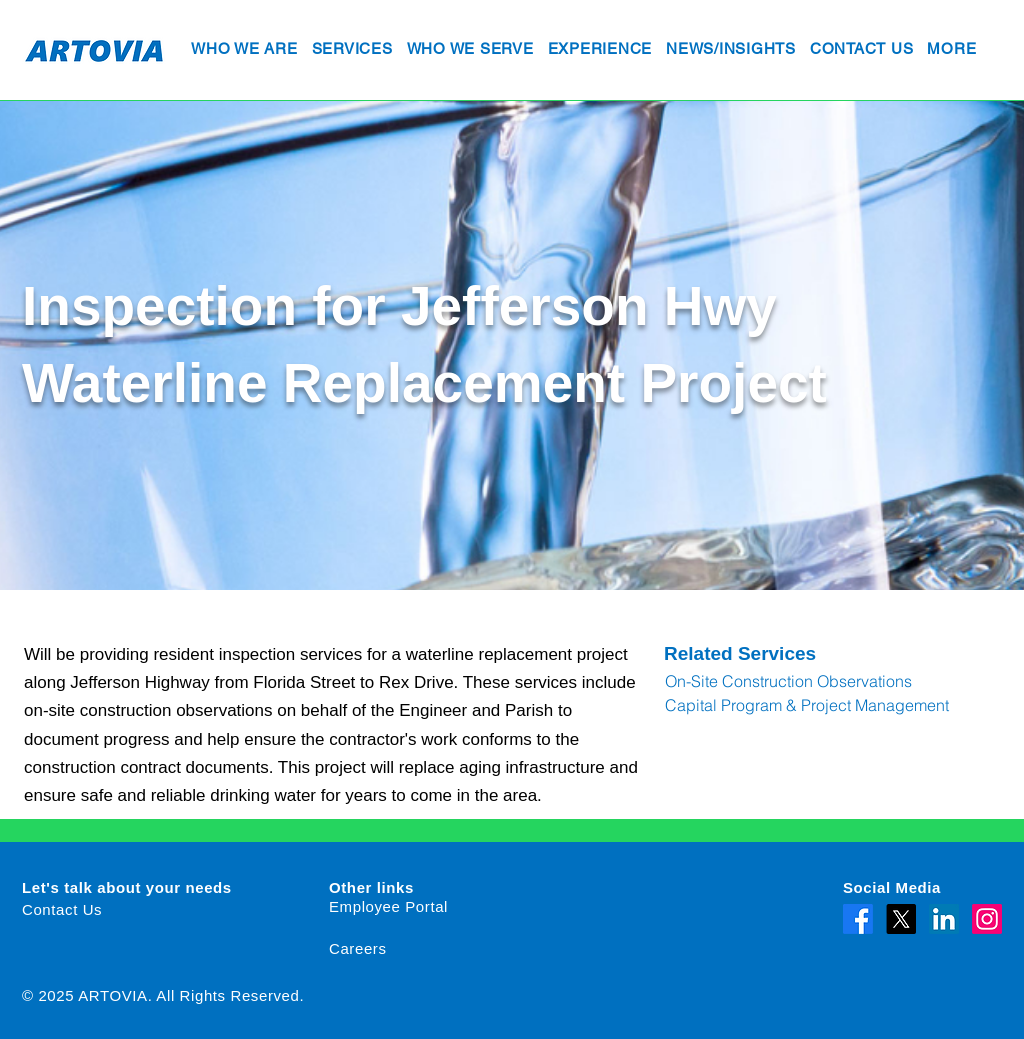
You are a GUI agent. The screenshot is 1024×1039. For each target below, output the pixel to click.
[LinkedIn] (944, 919)
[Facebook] (858, 919)
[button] (244, 50)
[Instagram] (987, 919)
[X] (901, 919)
